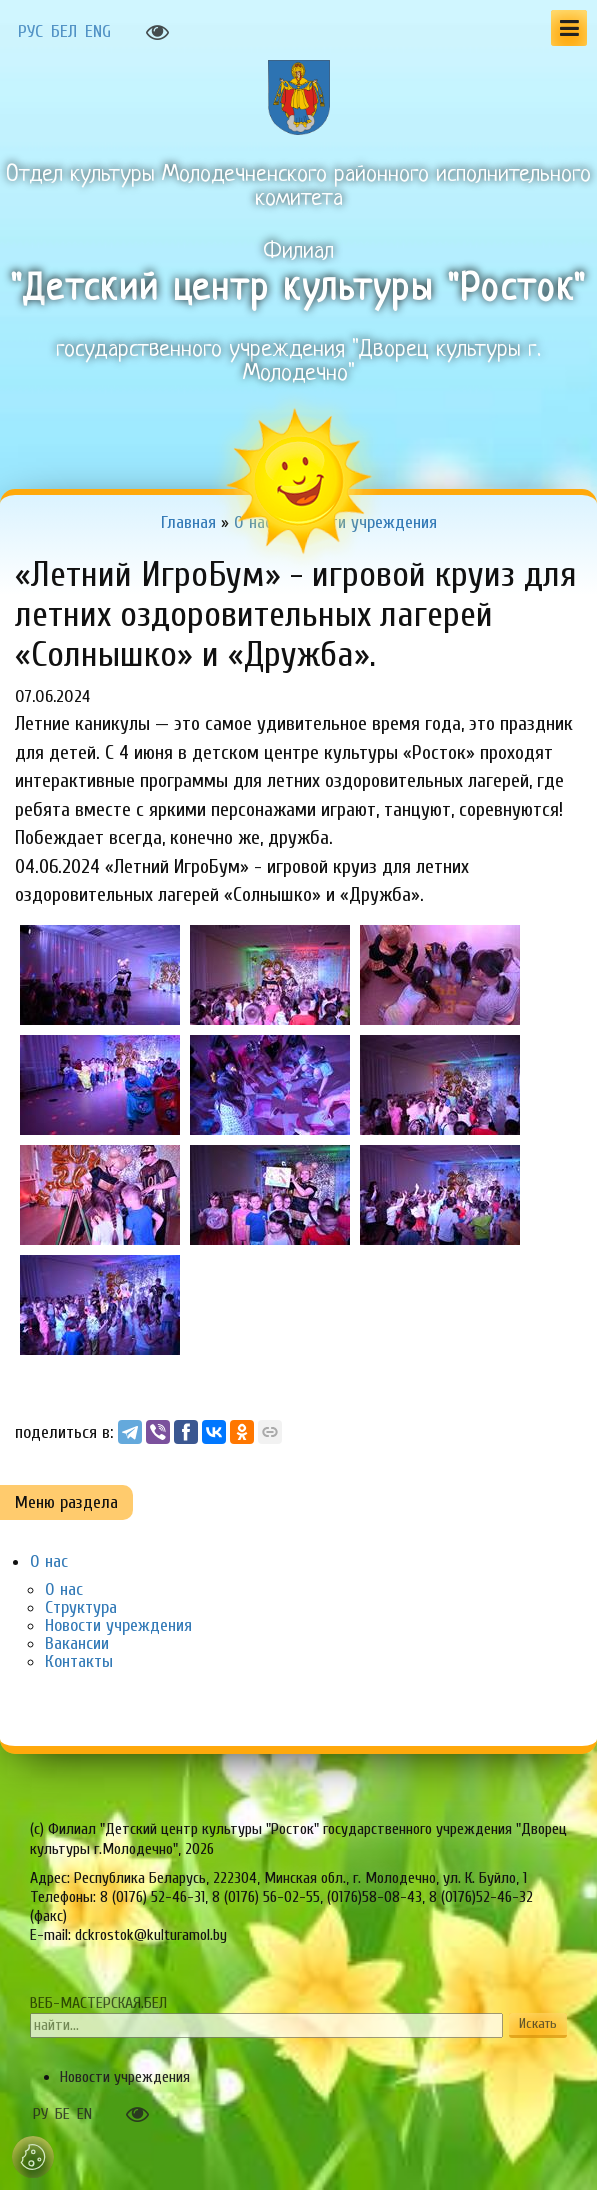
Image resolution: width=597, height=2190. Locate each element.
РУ (40, 2114)
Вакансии (77, 1643)
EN (84, 2114)
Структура (81, 1607)
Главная (188, 522)
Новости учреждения (118, 1625)
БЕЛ (64, 32)
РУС (30, 32)
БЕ (62, 2114)
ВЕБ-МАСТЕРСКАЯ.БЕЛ (98, 2003)
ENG (98, 32)
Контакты (79, 1661)
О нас (49, 1561)
